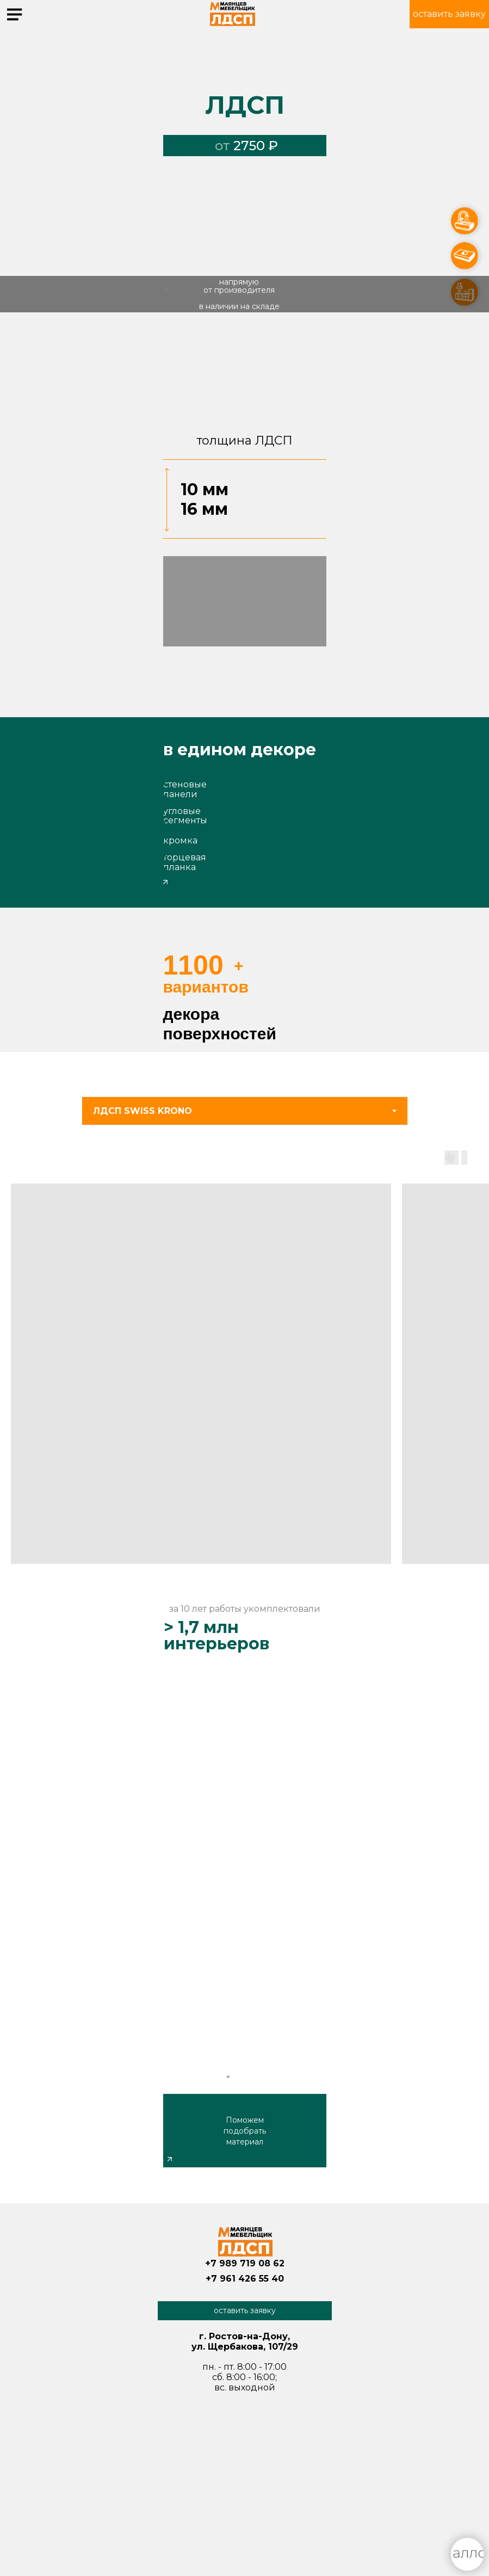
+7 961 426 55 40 (245, 2278)
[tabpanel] (244, 1361)
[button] (449, 14)
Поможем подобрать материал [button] (245, 2131)
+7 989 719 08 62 (244, 2263)
